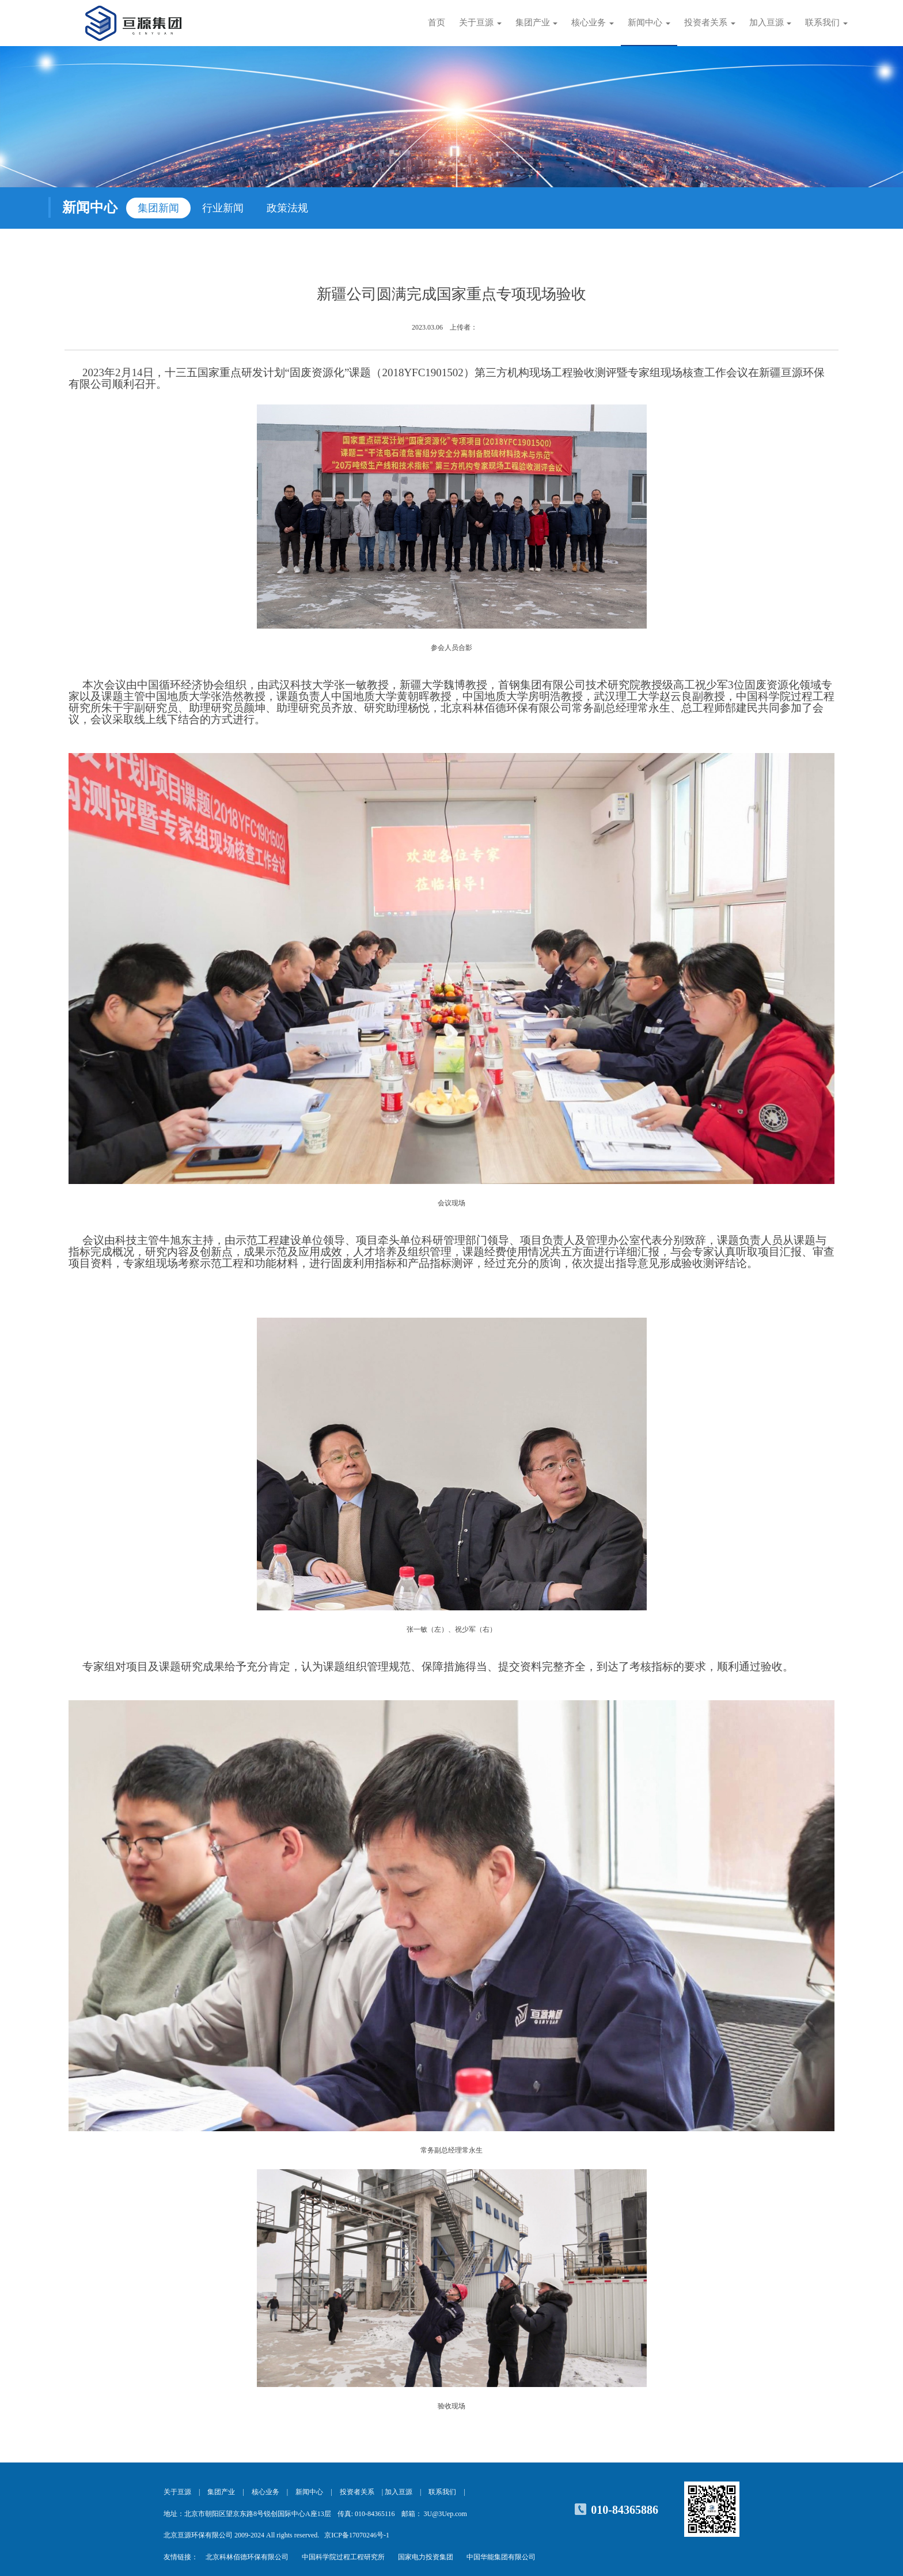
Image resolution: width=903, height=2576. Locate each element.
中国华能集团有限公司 (501, 2557)
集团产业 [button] (536, 22)
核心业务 (265, 2492)
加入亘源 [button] (770, 22)
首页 (436, 22)
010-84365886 (624, 2509)
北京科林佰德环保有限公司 (247, 2557)
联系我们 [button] (826, 22)
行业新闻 (223, 208)
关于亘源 (177, 2492)
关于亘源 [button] (480, 22)
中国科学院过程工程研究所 (343, 2557)
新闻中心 (309, 2492)
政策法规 (287, 208)
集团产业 (221, 2492)
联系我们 (442, 2492)
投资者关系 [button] (709, 22)
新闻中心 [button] (649, 22)
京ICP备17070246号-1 (356, 2535)
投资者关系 (357, 2492)
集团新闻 (158, 208)
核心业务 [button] (592, 22)
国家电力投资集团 (425, 2557)
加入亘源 (398, 2492)
